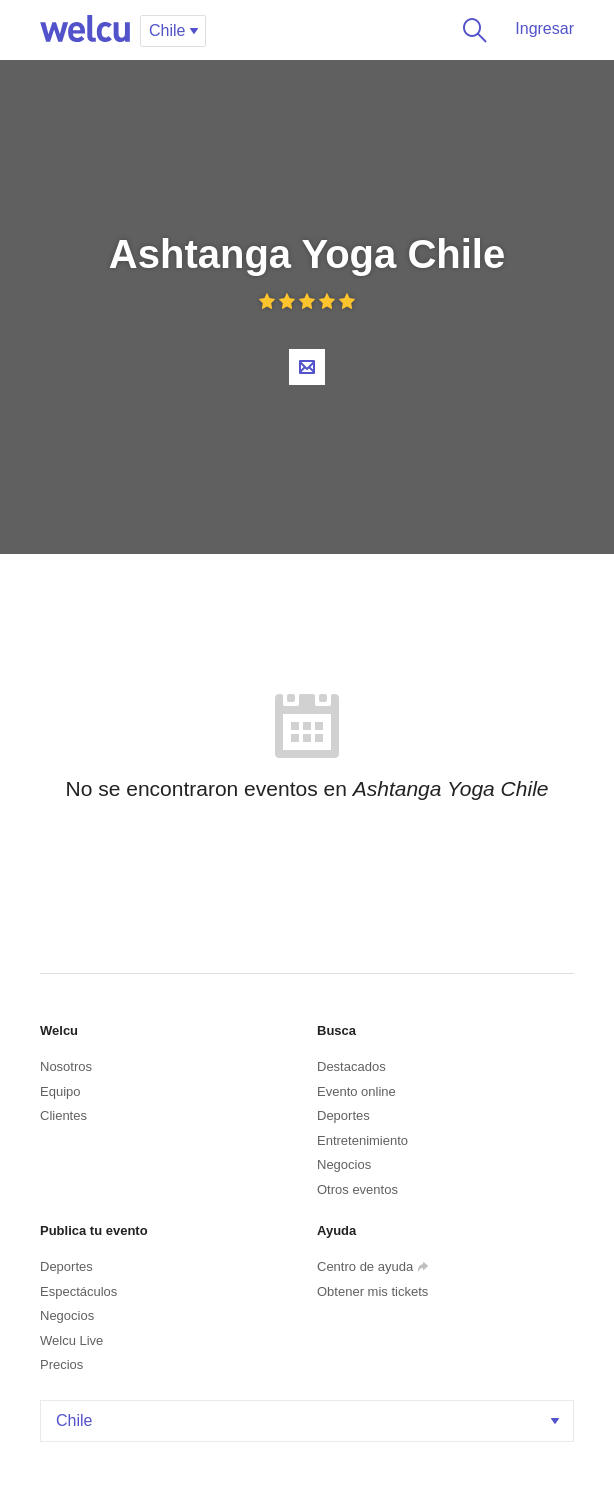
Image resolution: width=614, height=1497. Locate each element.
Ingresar (544, 28)
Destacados (351, 1066)
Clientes (63, 1115)
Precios (61, 1364)
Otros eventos (357, 1189)
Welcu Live (71, 1340)
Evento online (356, 1091)
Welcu (85, 30)
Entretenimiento (362, 1140)
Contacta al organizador (307, 367)
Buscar (471, 30)
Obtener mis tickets (372, 1291)
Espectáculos (78, 1291)
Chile (309, 1420)
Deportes (343, 1115)
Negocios (344, 1164)
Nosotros (66, 1066)
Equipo (60, 1091)
